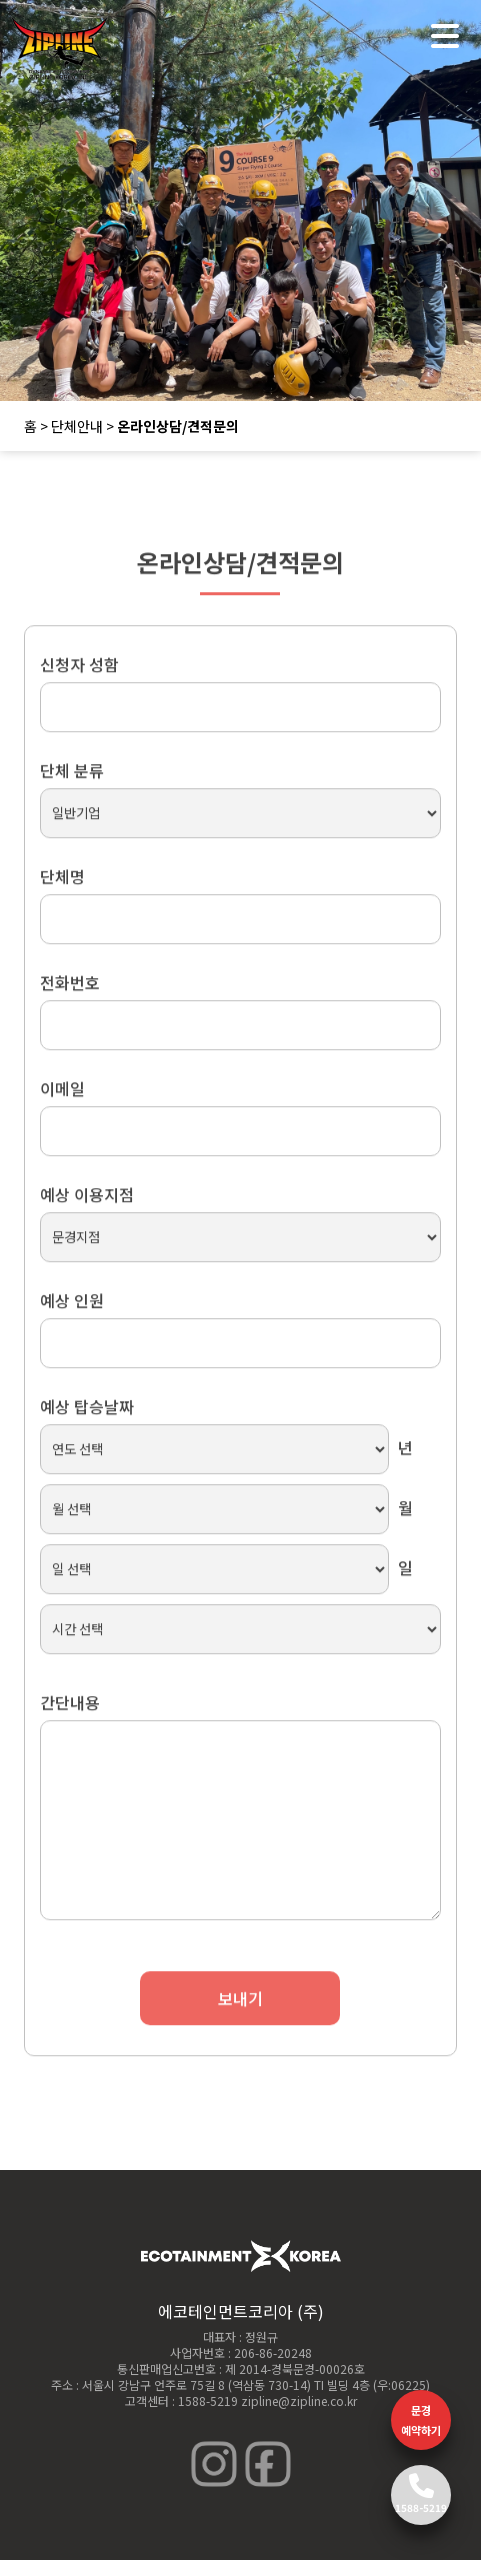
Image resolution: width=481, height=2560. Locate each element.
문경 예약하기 (421, 2420)
